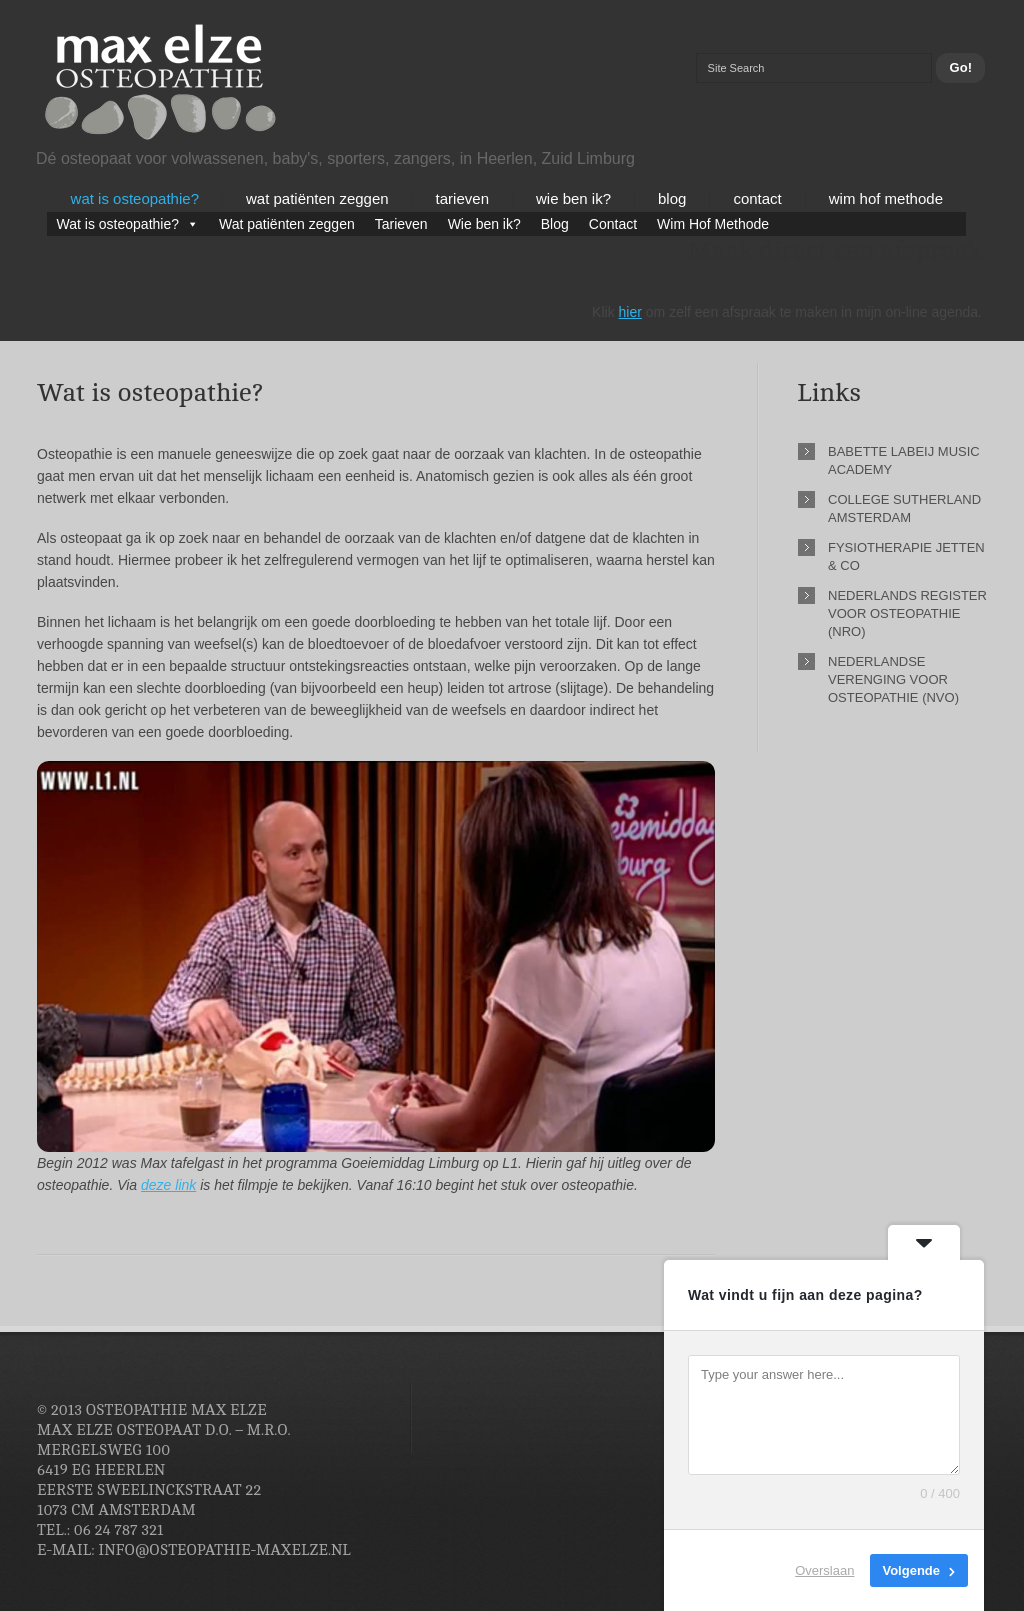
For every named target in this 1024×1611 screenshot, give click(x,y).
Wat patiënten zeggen (317, 198)
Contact (757, 198)
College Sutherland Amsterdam (904, 508)
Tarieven (462, 198)
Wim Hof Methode (886, 198)
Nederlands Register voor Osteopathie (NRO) (907, 613)
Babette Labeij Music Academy (904, 460)
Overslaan (824, 1570)
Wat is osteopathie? (135, 198)
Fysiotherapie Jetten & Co (906, 556)
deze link (168, 1185)
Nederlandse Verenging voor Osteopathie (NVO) (893, 679)
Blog (672, 198)
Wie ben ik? (573, 198)
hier (630, 312)
